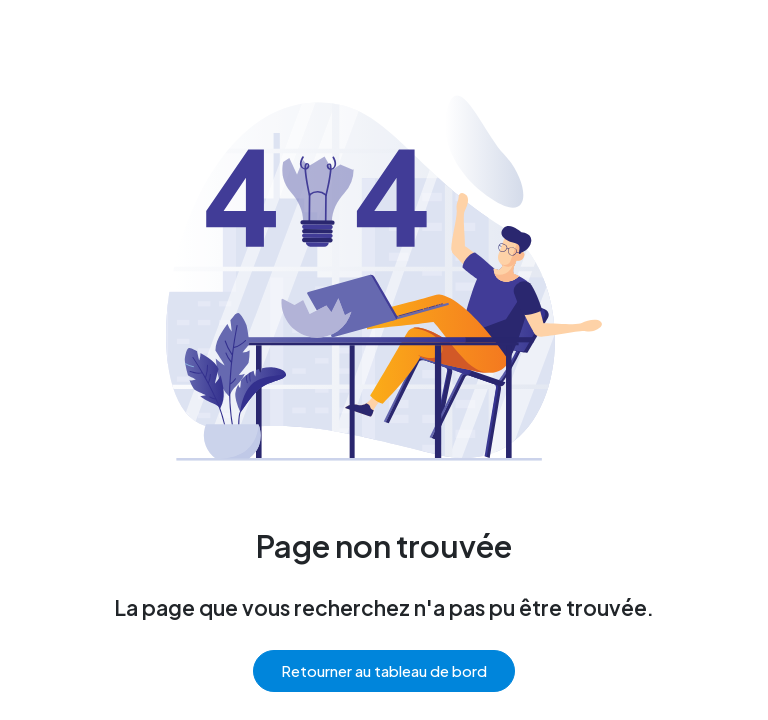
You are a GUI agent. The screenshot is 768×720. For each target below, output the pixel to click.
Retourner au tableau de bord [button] (384, 670)
